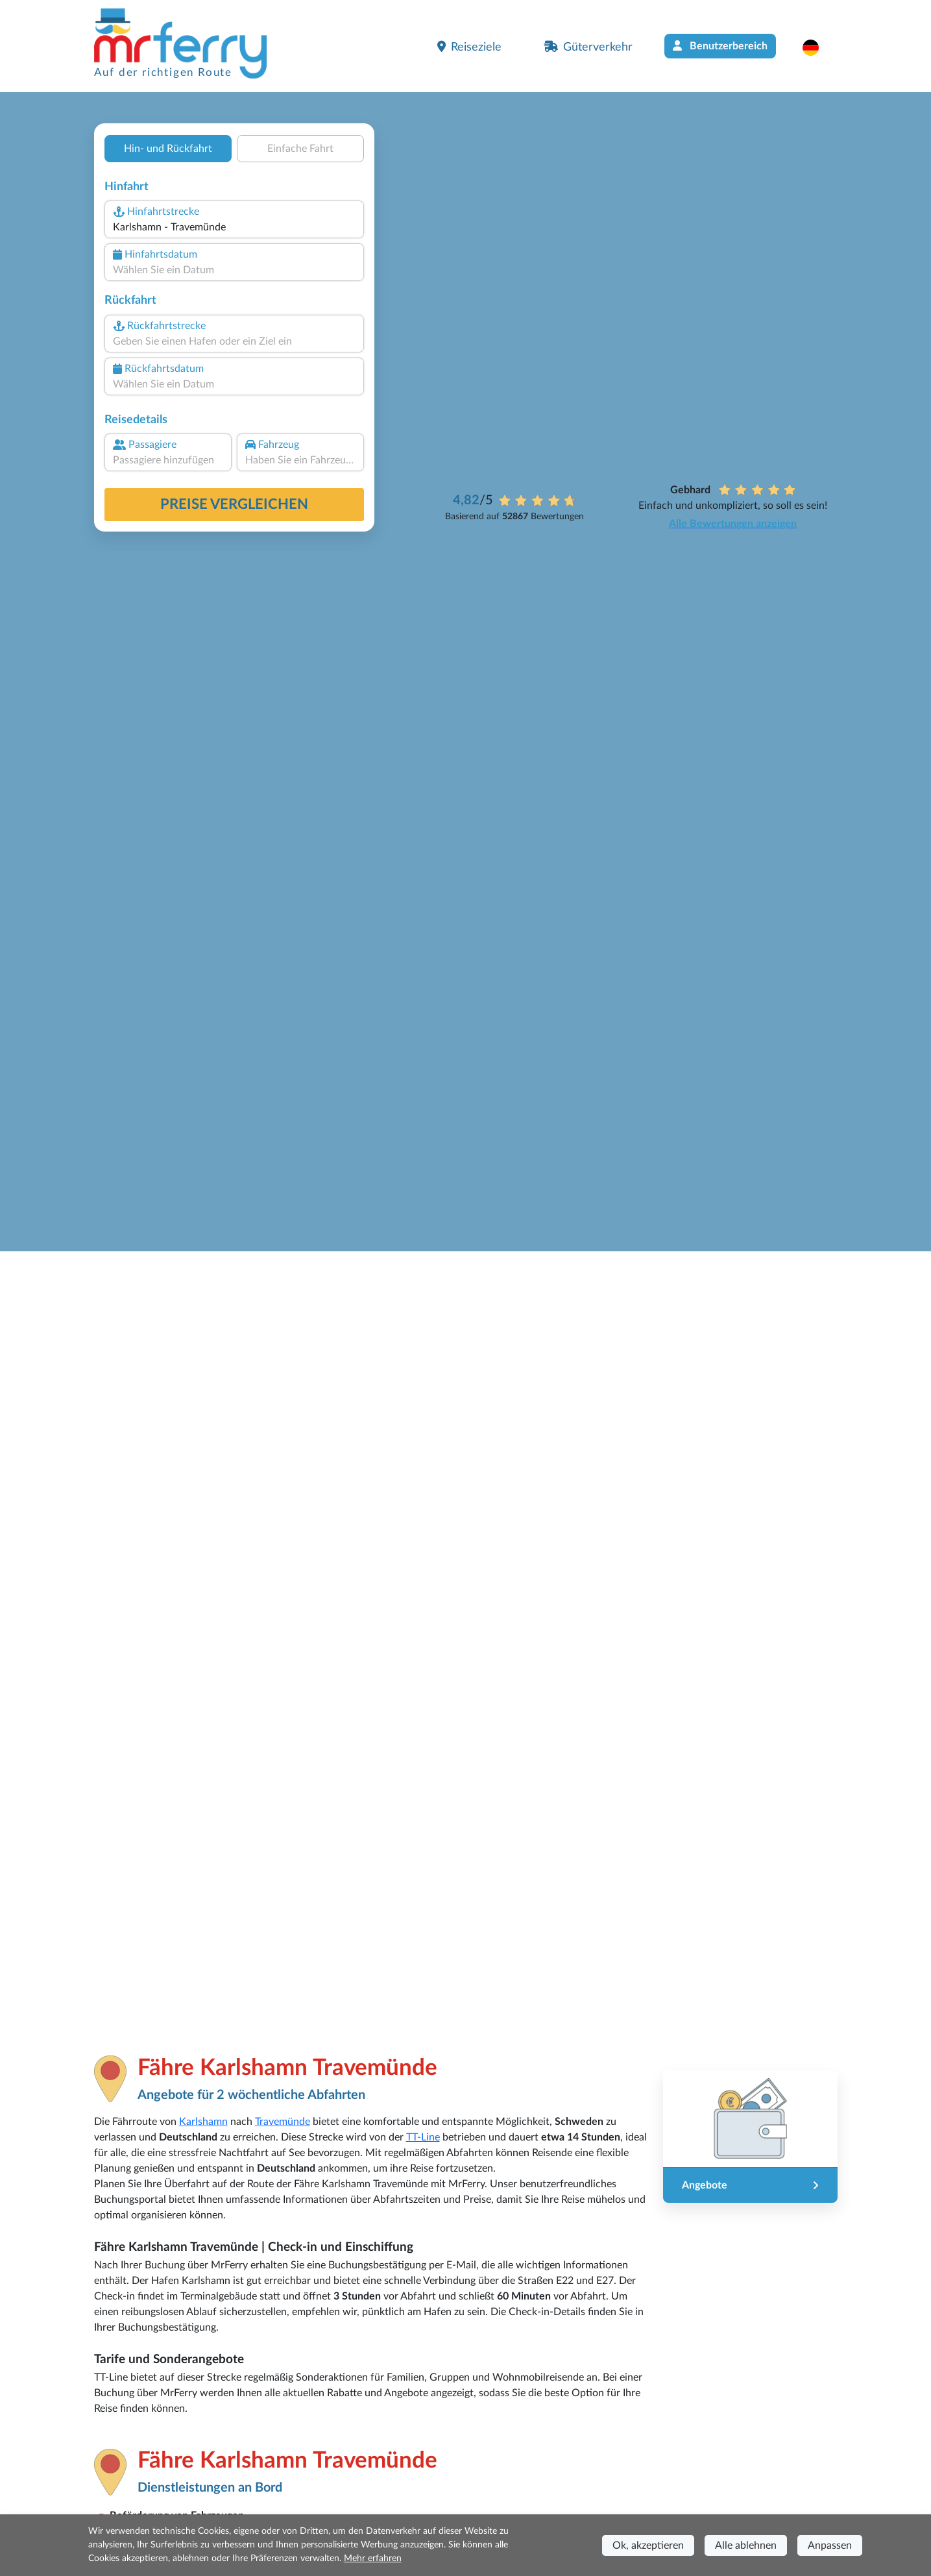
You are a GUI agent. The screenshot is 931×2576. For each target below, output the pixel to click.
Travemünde (282, 2121)
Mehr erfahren (373, 2558)
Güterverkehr (588, 47)
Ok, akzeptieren (648, 2545)
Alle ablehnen (746, 2545)
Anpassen (830, 2545)
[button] (817, 47)
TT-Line (423, 2137)
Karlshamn (203, 2121)
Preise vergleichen (234, 504)
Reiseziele (469, 47)
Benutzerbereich (720, 45)
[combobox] (233, 227)
